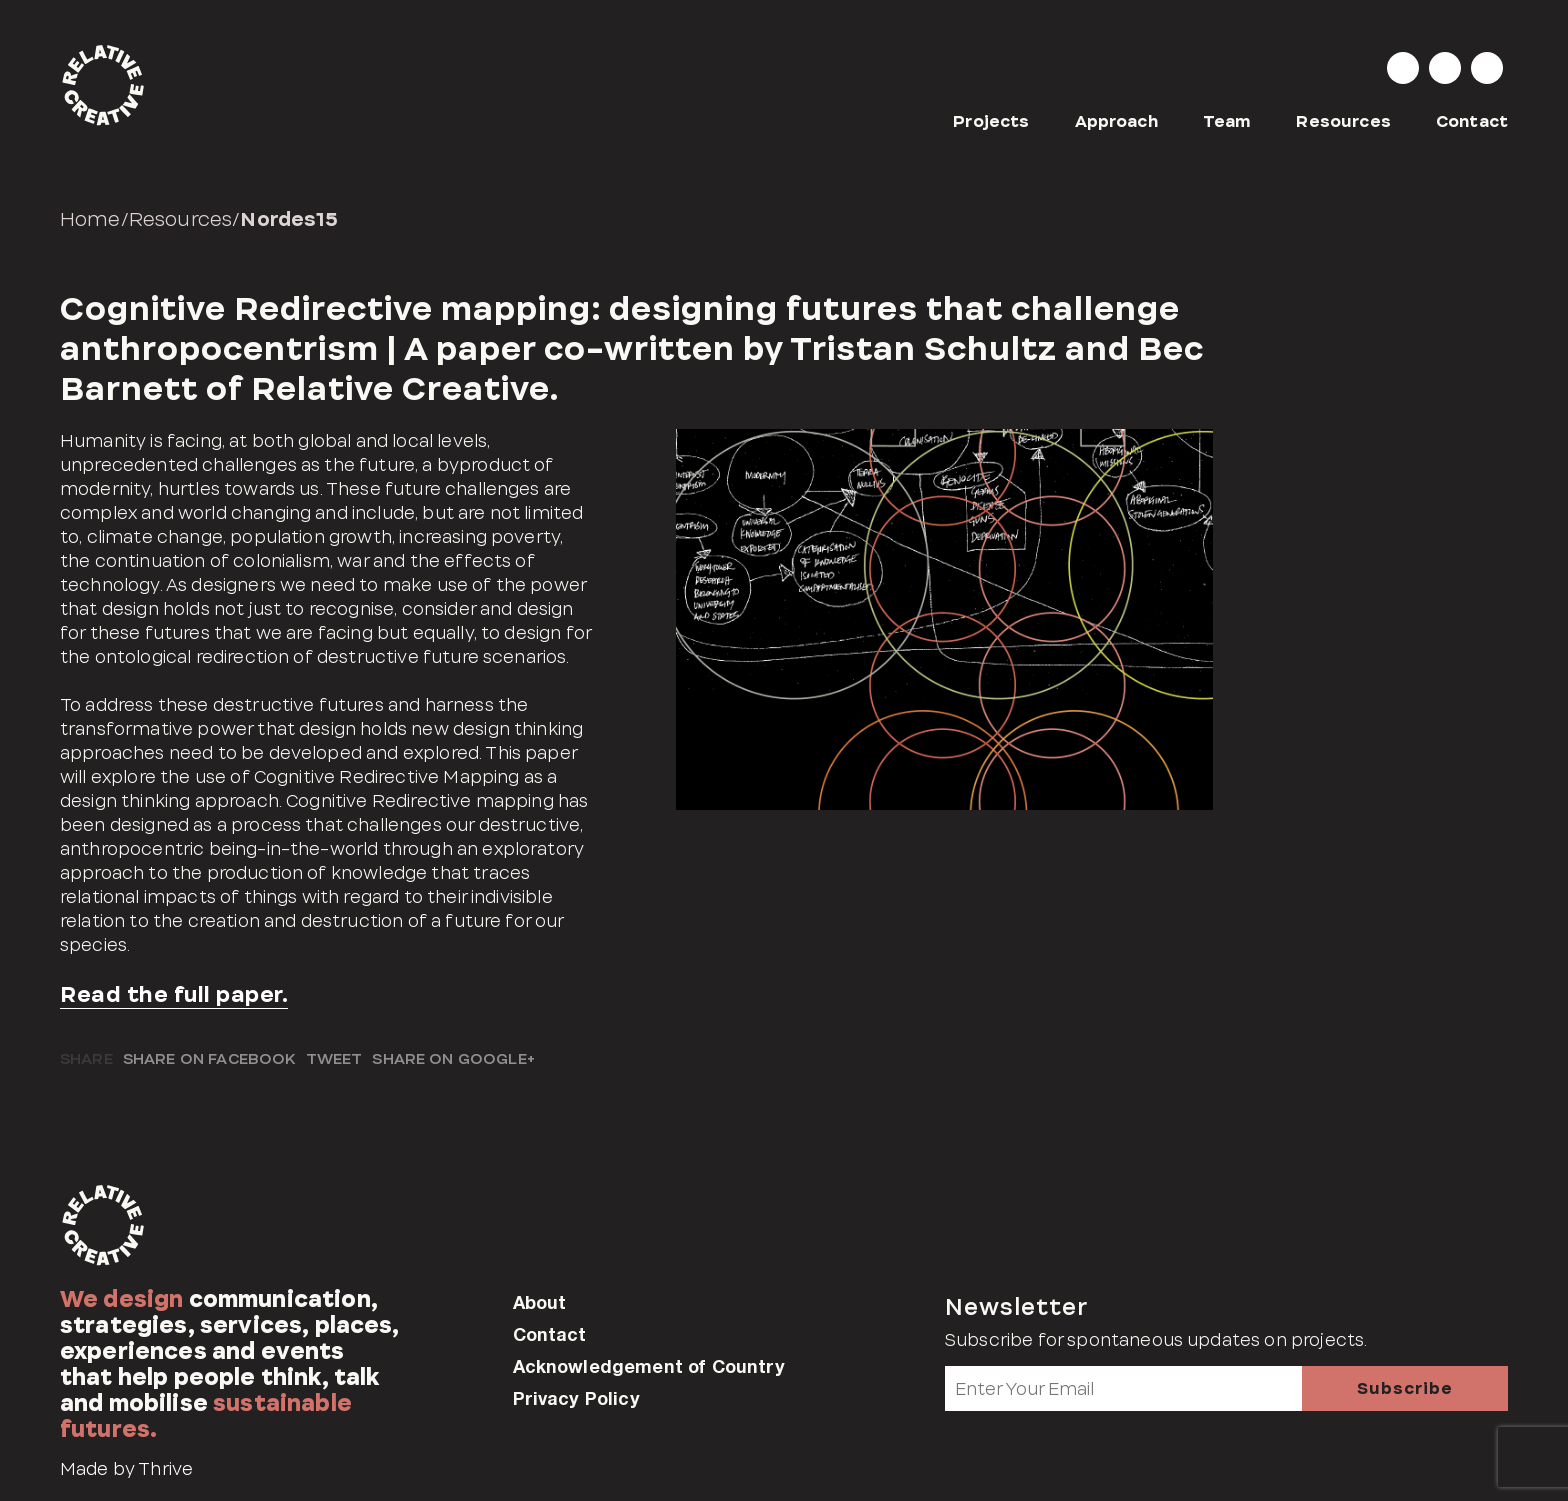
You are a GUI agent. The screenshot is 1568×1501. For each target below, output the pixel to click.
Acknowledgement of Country (649, 1366)
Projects (991, 121)
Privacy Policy (576, 1398)
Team (1227, 121)
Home (90, 219)
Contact (1472, 121)
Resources (1343, 121)
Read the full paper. (174, 994)
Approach (1116, 121)
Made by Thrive (126, 1469)
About (540, 1302)
